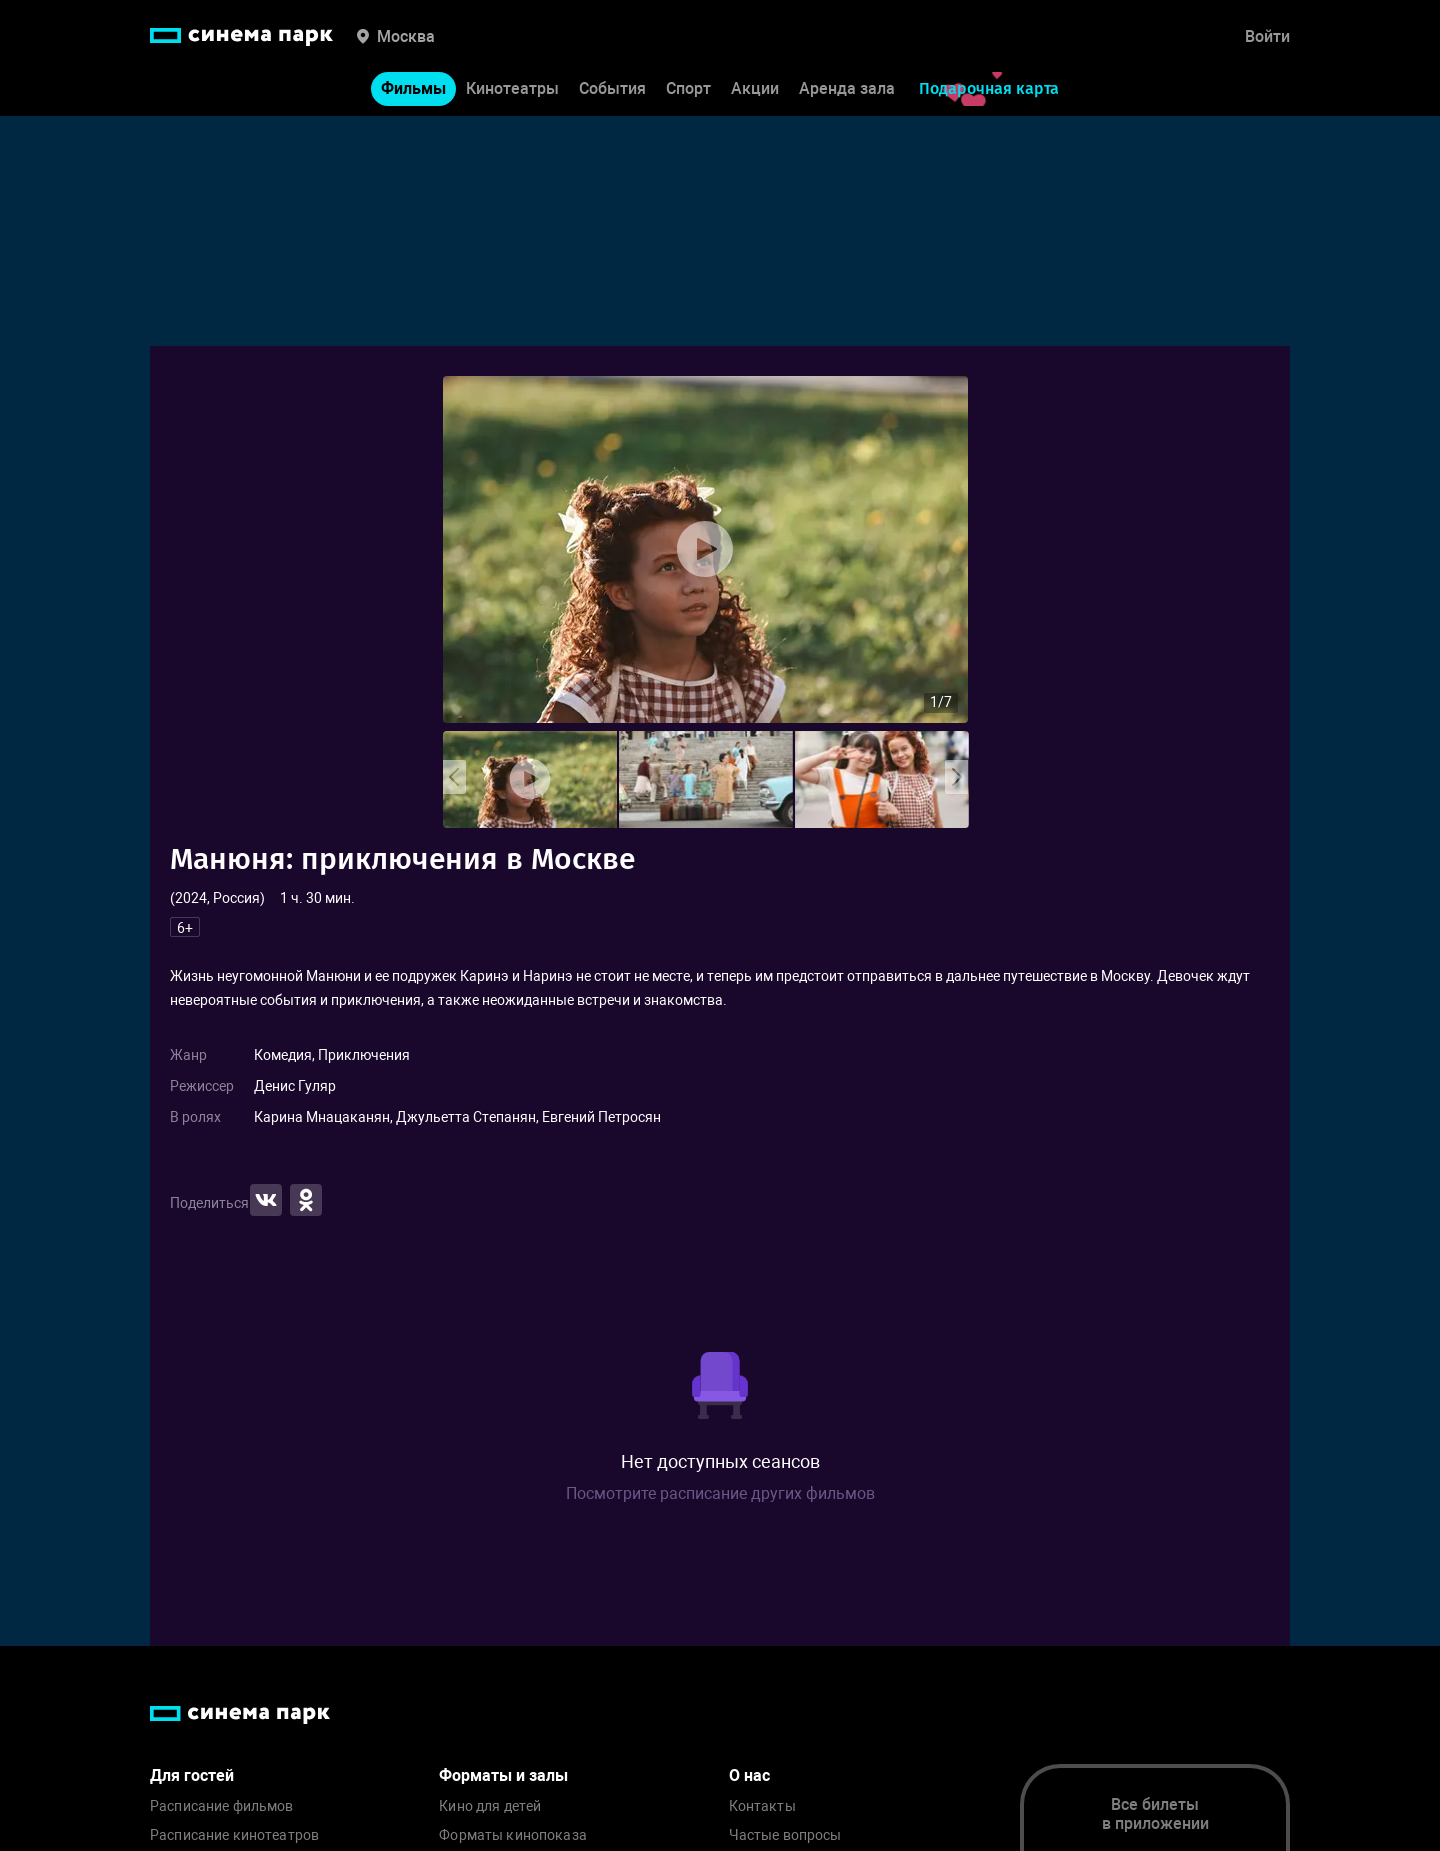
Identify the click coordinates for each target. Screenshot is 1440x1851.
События (612, 88)
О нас (749, 1775)
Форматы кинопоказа (513, 1835)
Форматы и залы (503, 1775)
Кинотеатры (512, 88)
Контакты (762, 1806)
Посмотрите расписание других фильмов (720, 1493)
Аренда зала (847, 88)
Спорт (688, 88)
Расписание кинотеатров (234, 1835)
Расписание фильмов (222, 1806)
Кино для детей (490, 1806)
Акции (755, 88)
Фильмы (413, 88)
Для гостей (192, 1775)
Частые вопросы (785, 1835)
